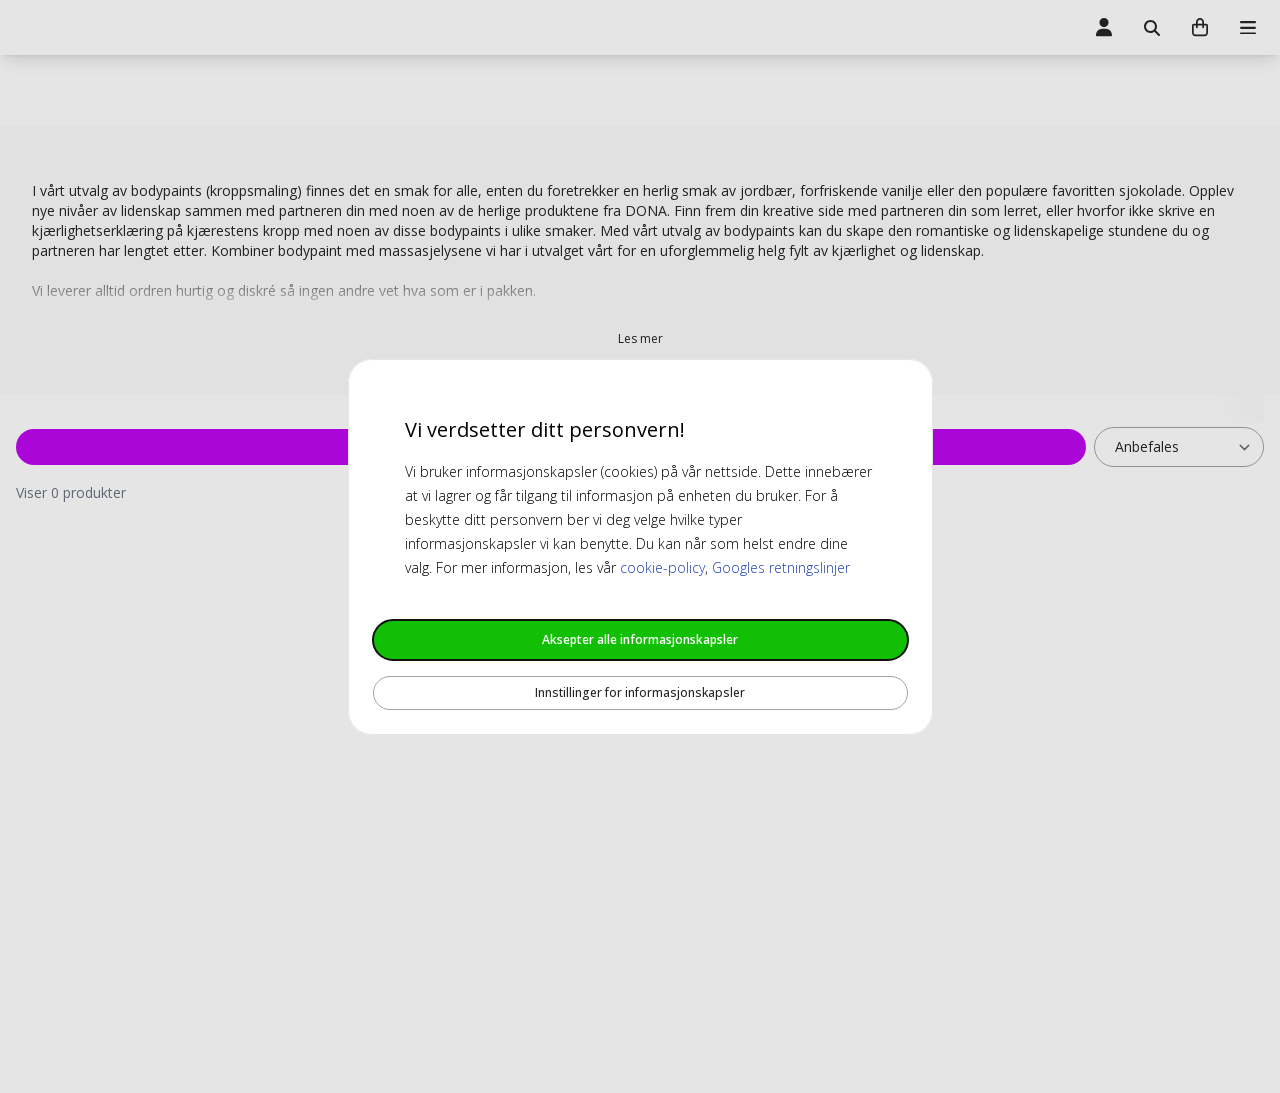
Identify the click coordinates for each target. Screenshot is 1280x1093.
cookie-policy (662, 567)
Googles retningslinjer (781, 567)
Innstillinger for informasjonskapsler (640, 692)
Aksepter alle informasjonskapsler (640, 639)
